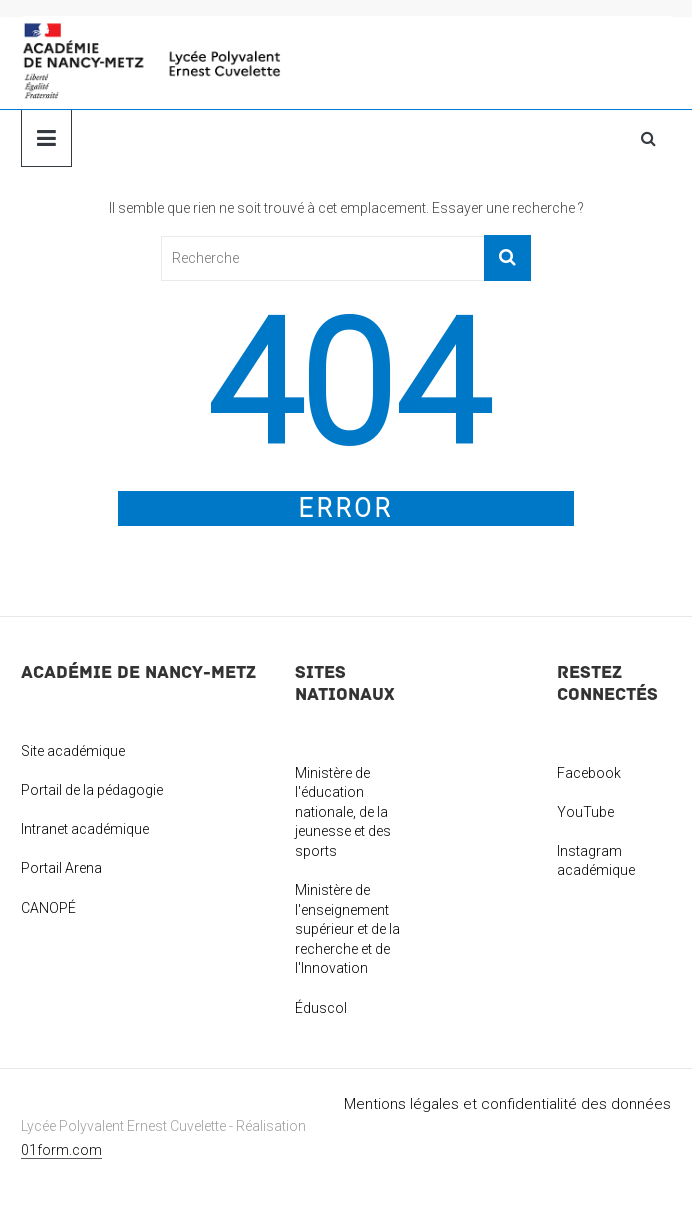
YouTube (585, 812)
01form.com (61, 1150)
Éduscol (321, 1008)
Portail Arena (61, 868)
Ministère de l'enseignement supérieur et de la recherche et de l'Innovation (347, 929)
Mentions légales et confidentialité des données (507, 1104)
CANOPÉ (48, 908)
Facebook (589, 773)
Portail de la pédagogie (92, 790)
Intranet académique (85, 829)
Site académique (73, 751)
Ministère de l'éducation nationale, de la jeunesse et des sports (343, 812)
